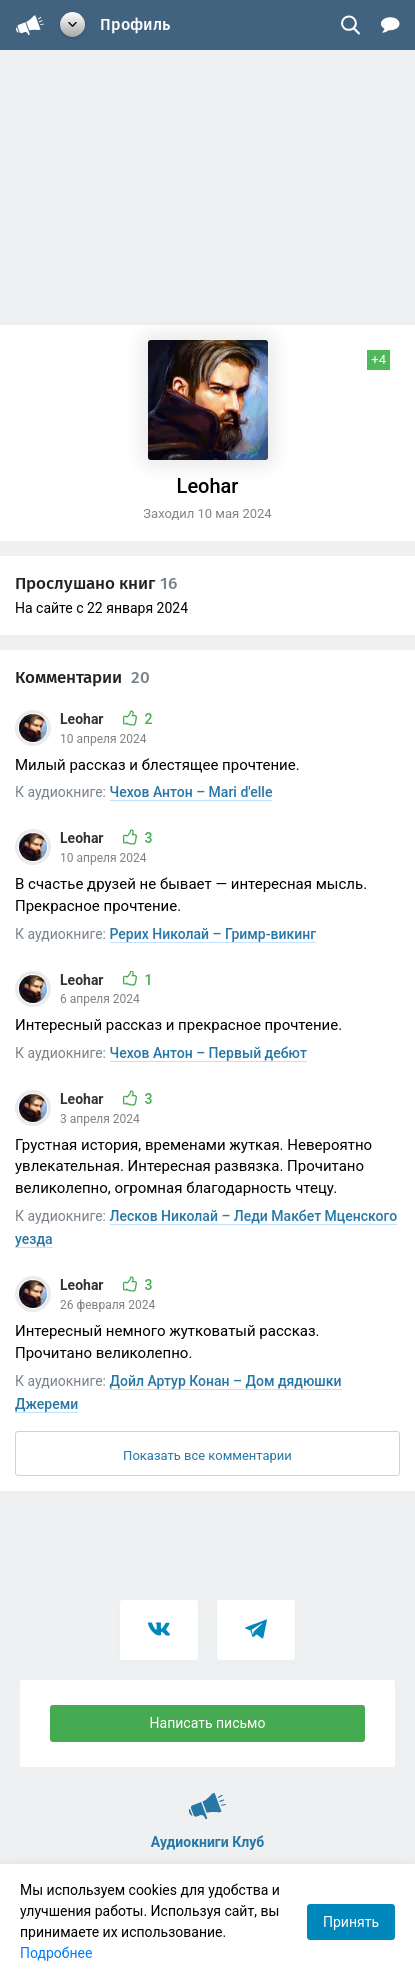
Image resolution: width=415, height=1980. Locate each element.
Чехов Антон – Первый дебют (208, 1053)
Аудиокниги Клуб (207, 1797)
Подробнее (56, 1953)
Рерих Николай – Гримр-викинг (213, 934)
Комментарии (82, 677)
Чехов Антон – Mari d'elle (191, 792)
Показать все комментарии (207, 1455)
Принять (351, 1922)
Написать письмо (208, 1723)
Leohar (83, 719)
